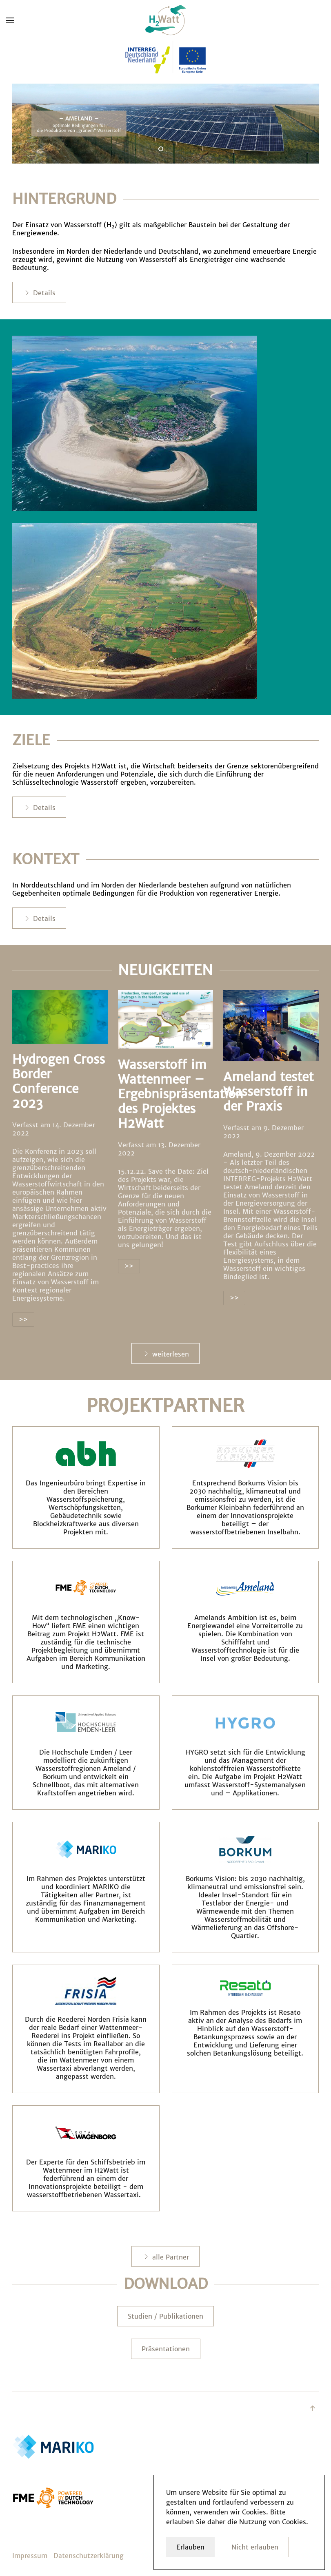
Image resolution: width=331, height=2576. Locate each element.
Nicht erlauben (254, 2547)
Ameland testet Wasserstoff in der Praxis (268, 1091)
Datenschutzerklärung (88, 2556)
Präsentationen (166, 2349)
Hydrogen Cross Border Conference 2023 (58, 1081)
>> (23, 1319)
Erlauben (190, 2547)
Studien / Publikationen (165, 2316)
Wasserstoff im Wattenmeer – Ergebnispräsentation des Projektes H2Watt (180, 1094)
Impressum (29, 2556)
